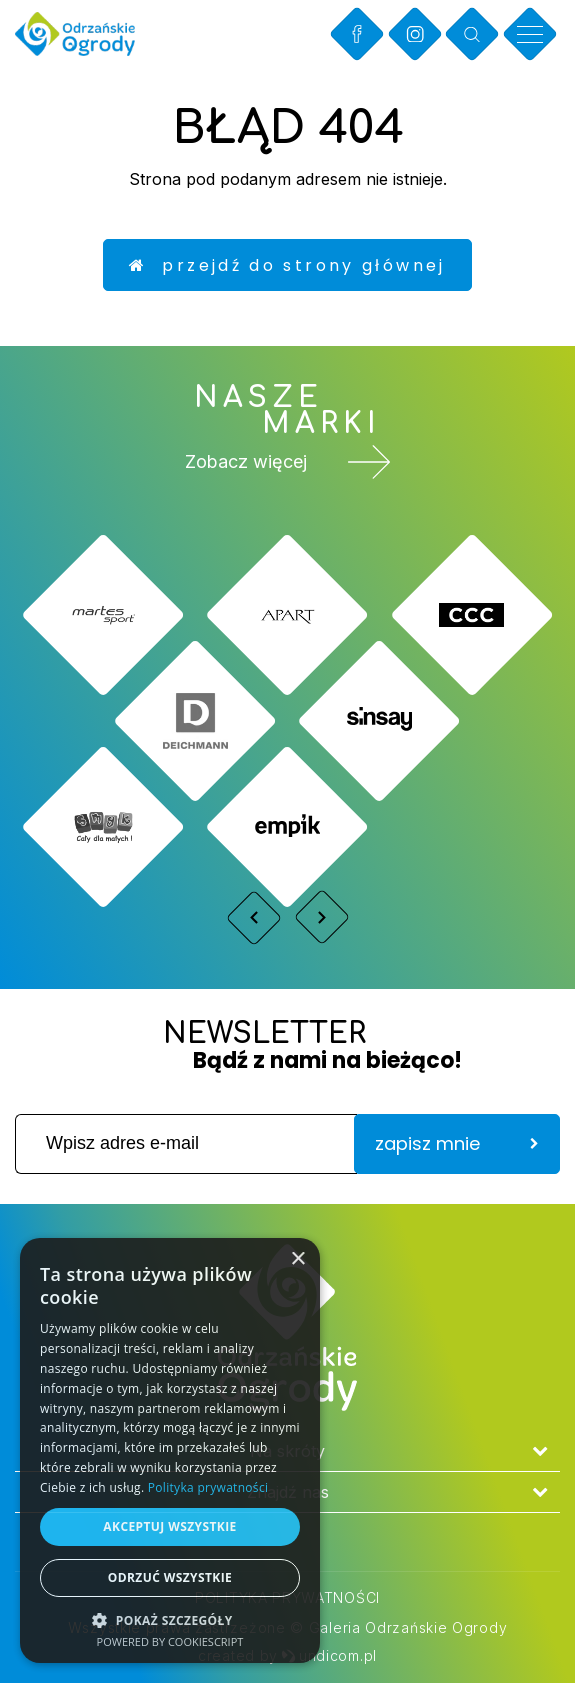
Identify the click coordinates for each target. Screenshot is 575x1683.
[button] (170, 1619)
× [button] (297, 1259)
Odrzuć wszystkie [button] (170, 1577)
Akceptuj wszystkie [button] (169, 1526)
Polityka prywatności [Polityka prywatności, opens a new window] (208, 1487)
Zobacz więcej (288, 462)
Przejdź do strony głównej (287, 265)
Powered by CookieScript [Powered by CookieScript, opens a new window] (170, 1641)
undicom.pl (329, 1655)
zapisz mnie (457, 1143)
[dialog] (170, 1450)
